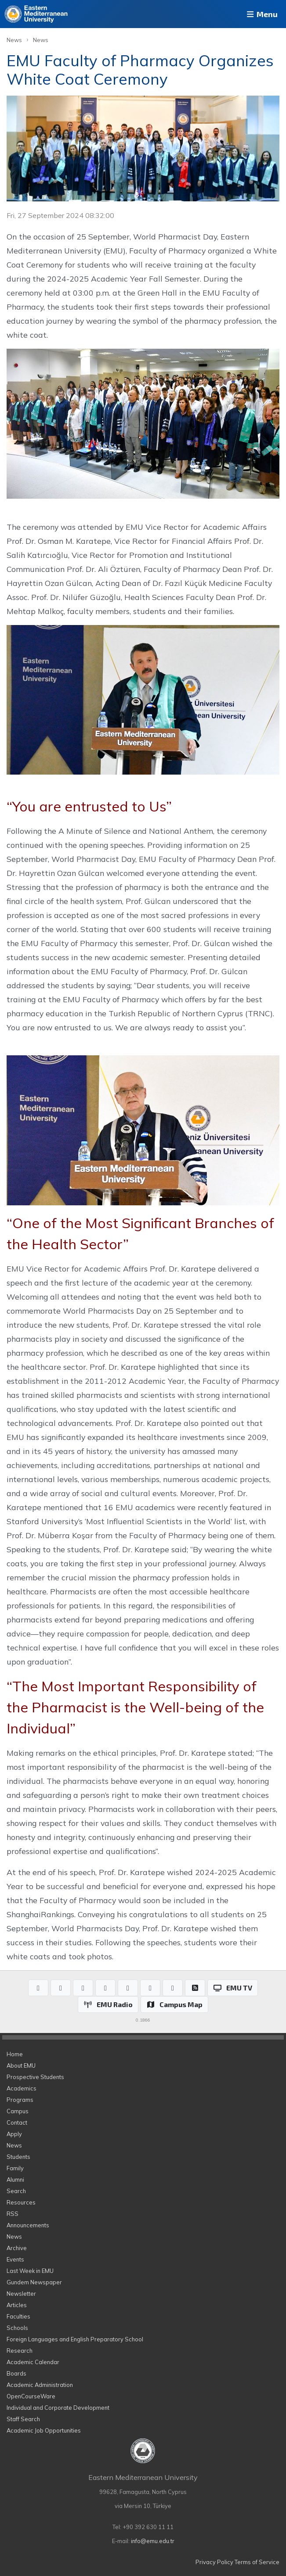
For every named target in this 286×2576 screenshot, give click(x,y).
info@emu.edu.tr (152, 2540)
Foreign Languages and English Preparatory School (75, 2339)
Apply (14, 2133)
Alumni (15, 2179)
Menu (261, 14)
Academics (21, 2088)
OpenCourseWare (31, 2396)
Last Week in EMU (30, 2270)
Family (15, 2168)
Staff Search (23, 2418)
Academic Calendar (33, 2361)
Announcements (28, 2225)
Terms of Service (257, 2561)
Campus (18, 2111)
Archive (17, 2247)
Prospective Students (35, 2076)
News (14, 39)
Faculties (18, 2316)
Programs (20, 2099)
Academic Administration (40, 2384)
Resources (21, 2202)
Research (20, 2350)
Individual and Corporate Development (58, 2407)
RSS (12, 2213)
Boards (16, 2373)
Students (18, 2156)
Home (15, 2054)
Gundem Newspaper (34, 2282)
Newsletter (21, 2293)
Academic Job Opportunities (44, 2430)
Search (16, 2190)
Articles (17, 2304)
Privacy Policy (214, 2561)
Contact (17, 2122)
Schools (17, 2327)
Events (15, 2259)
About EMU (21, 2065)
